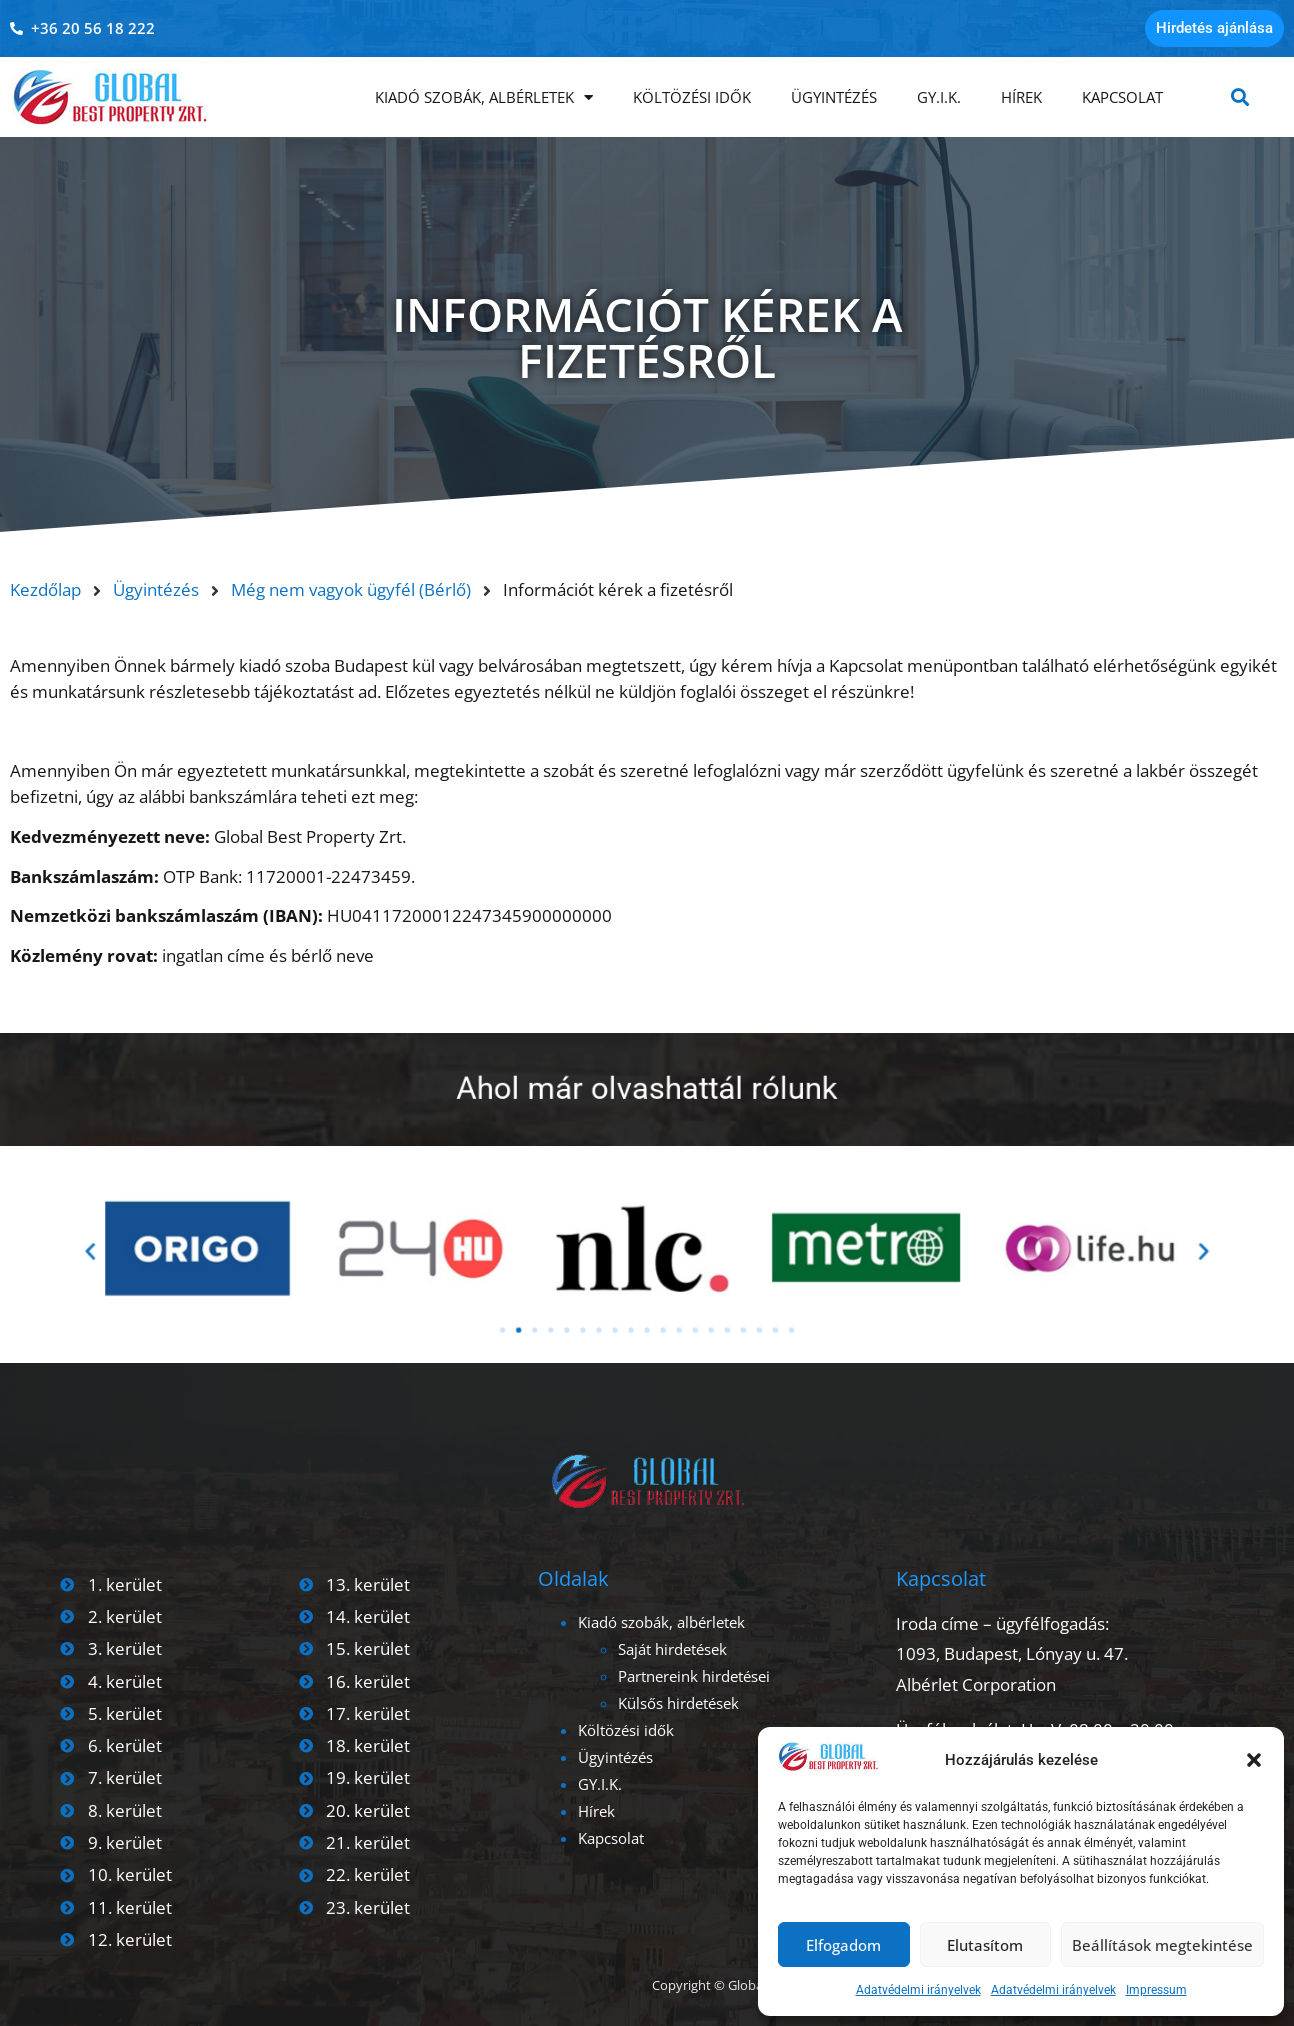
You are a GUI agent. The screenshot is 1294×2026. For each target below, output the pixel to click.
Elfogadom (843, 1945)
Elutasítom (985, 1945)
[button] (1254, 1760)
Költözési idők (692, 97)
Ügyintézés (834, 97)
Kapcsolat (1122, 97)
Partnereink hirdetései (694, 1676)
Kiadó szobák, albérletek (484, 97)
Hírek (1021, 97)
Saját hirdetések (672, 1649)
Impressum (1156, 1990)
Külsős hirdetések (678, 1703)
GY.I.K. (939, 97)
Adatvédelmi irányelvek (918, 1990)
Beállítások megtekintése (1162, 1945)
